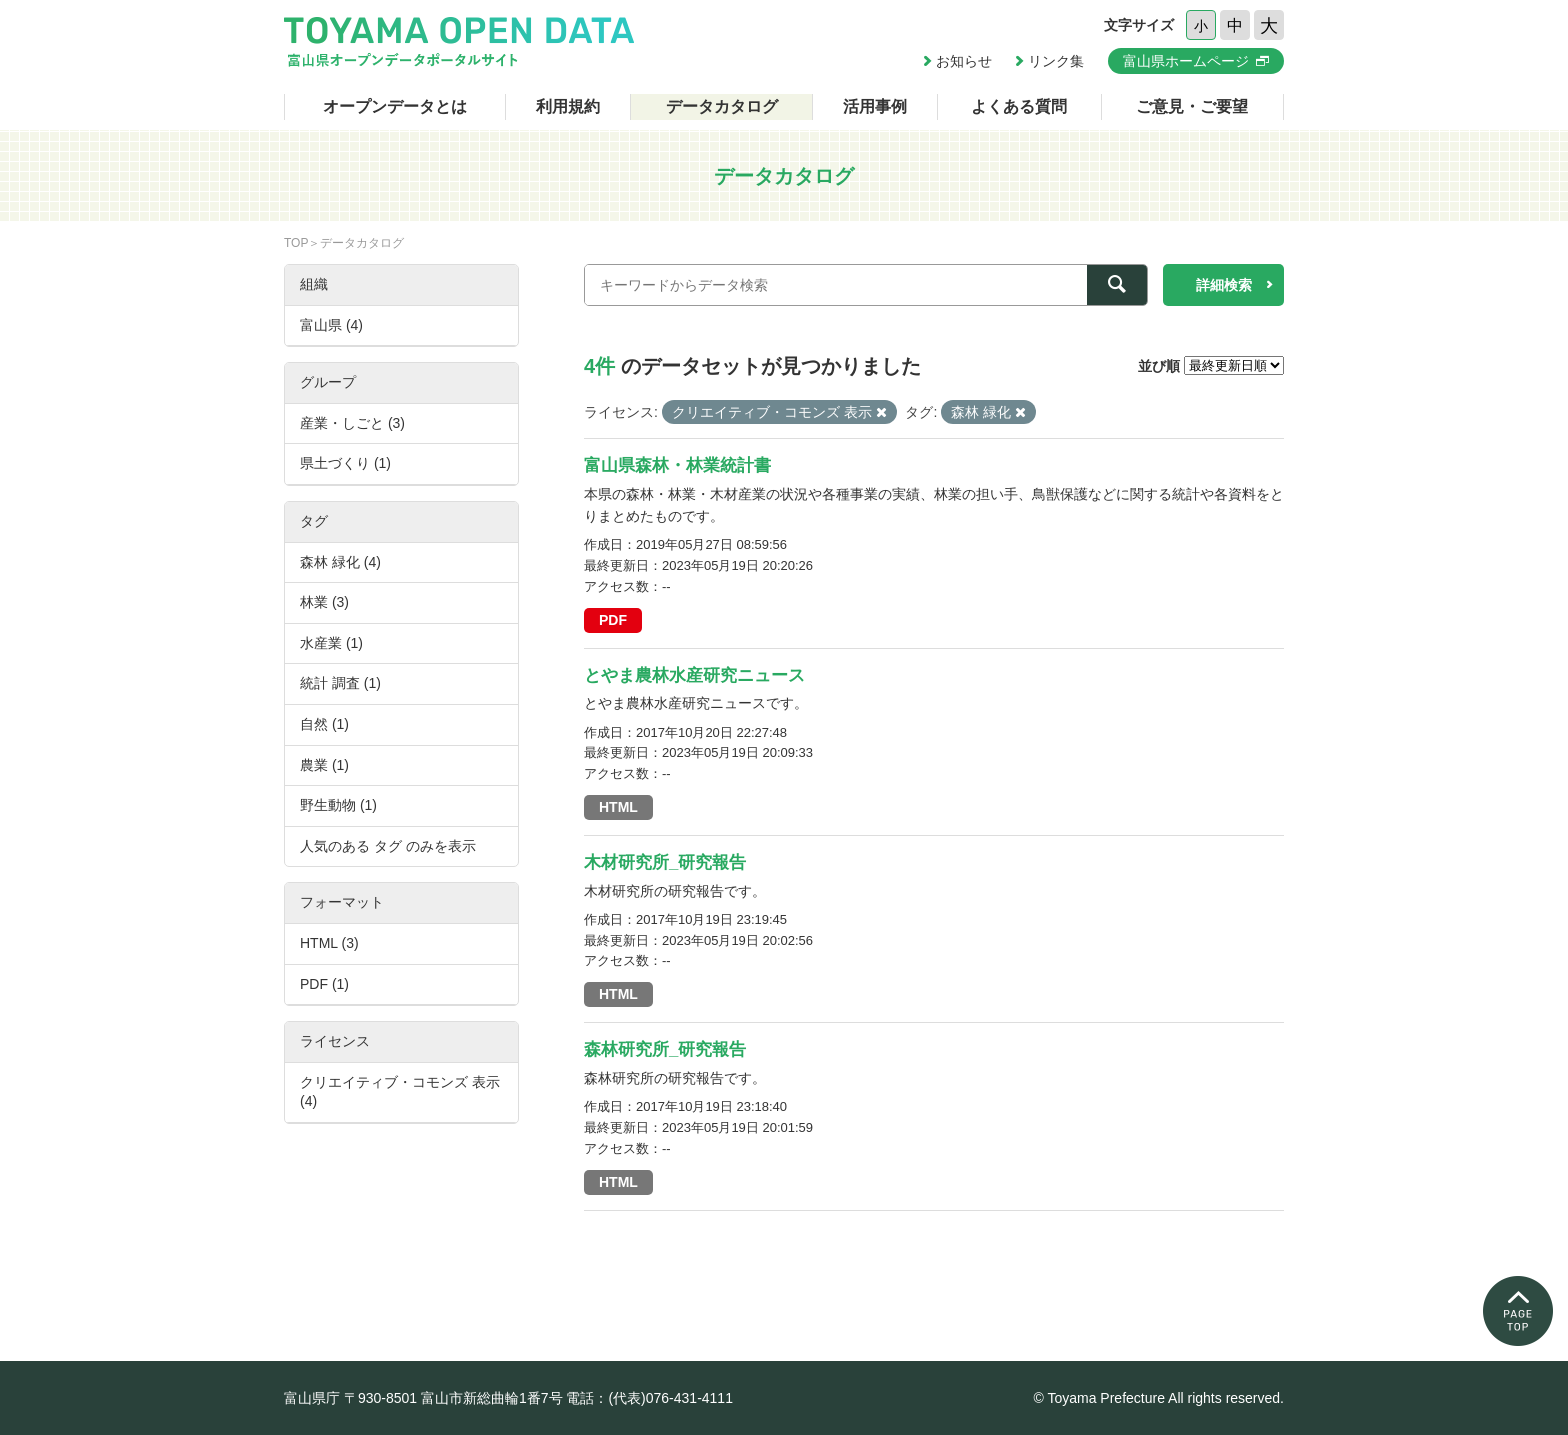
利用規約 (568, 106)
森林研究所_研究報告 (665, 1049)
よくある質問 (1019, 106)
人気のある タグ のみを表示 (388, 846)
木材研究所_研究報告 (665, 862)
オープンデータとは (395, 106)
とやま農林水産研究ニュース (694, 675)
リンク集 (1056, 61)
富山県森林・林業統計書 (677, 465)
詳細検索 (1224, 285)
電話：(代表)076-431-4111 (649, 1398)
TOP (296, 243)
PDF (613, 620)
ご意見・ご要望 (1192, 106)
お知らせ (964, 61)
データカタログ (722, 106)
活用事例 (875, 106)
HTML (618, 807)
